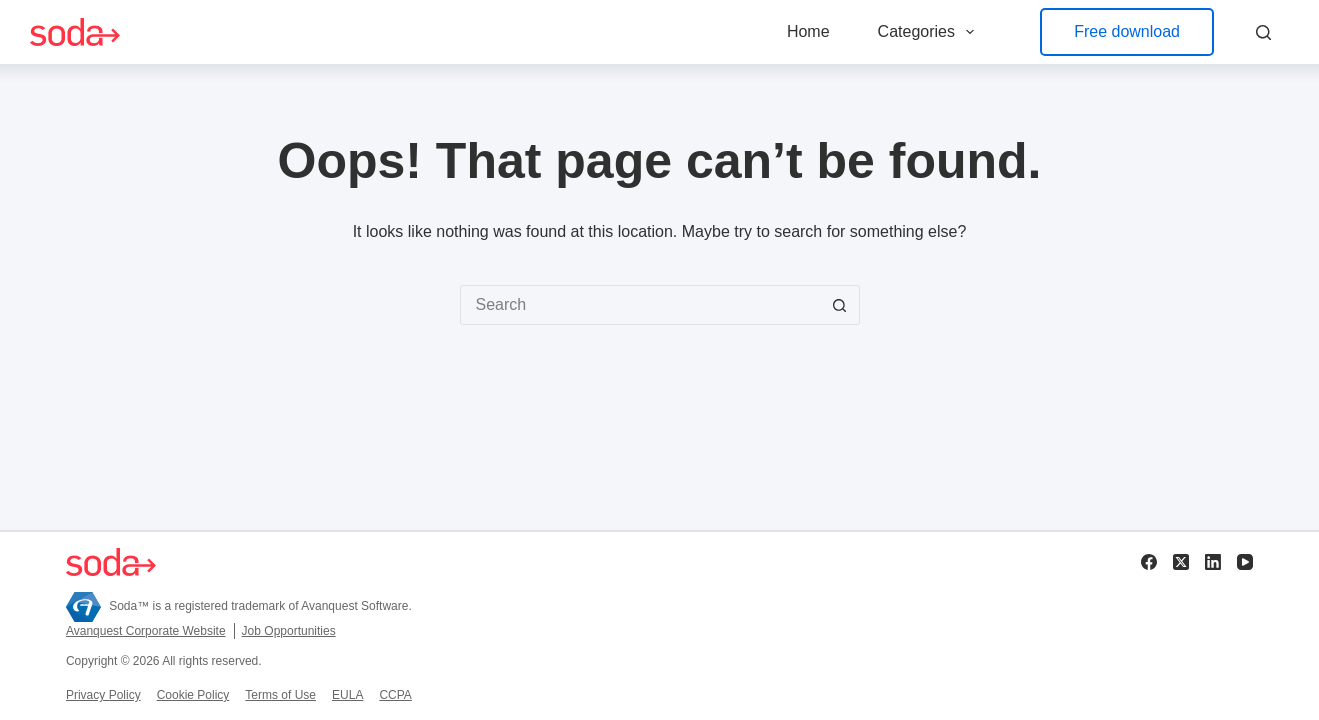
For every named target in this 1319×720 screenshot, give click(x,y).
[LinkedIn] (1213, 562)
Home (808, 31)
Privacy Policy (103, 695)
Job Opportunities (289, 631)
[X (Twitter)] (1181, 562)
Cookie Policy (193, 695)
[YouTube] (1245, 562)
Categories (930, 32)
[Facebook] (1149, 562)
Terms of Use (280, 695)
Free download (1127, 31)
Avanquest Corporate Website (146, 631)
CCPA (395, 695)
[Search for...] (640, 305)
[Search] (1263, 32)
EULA (347, 695)
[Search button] (840, 305)
